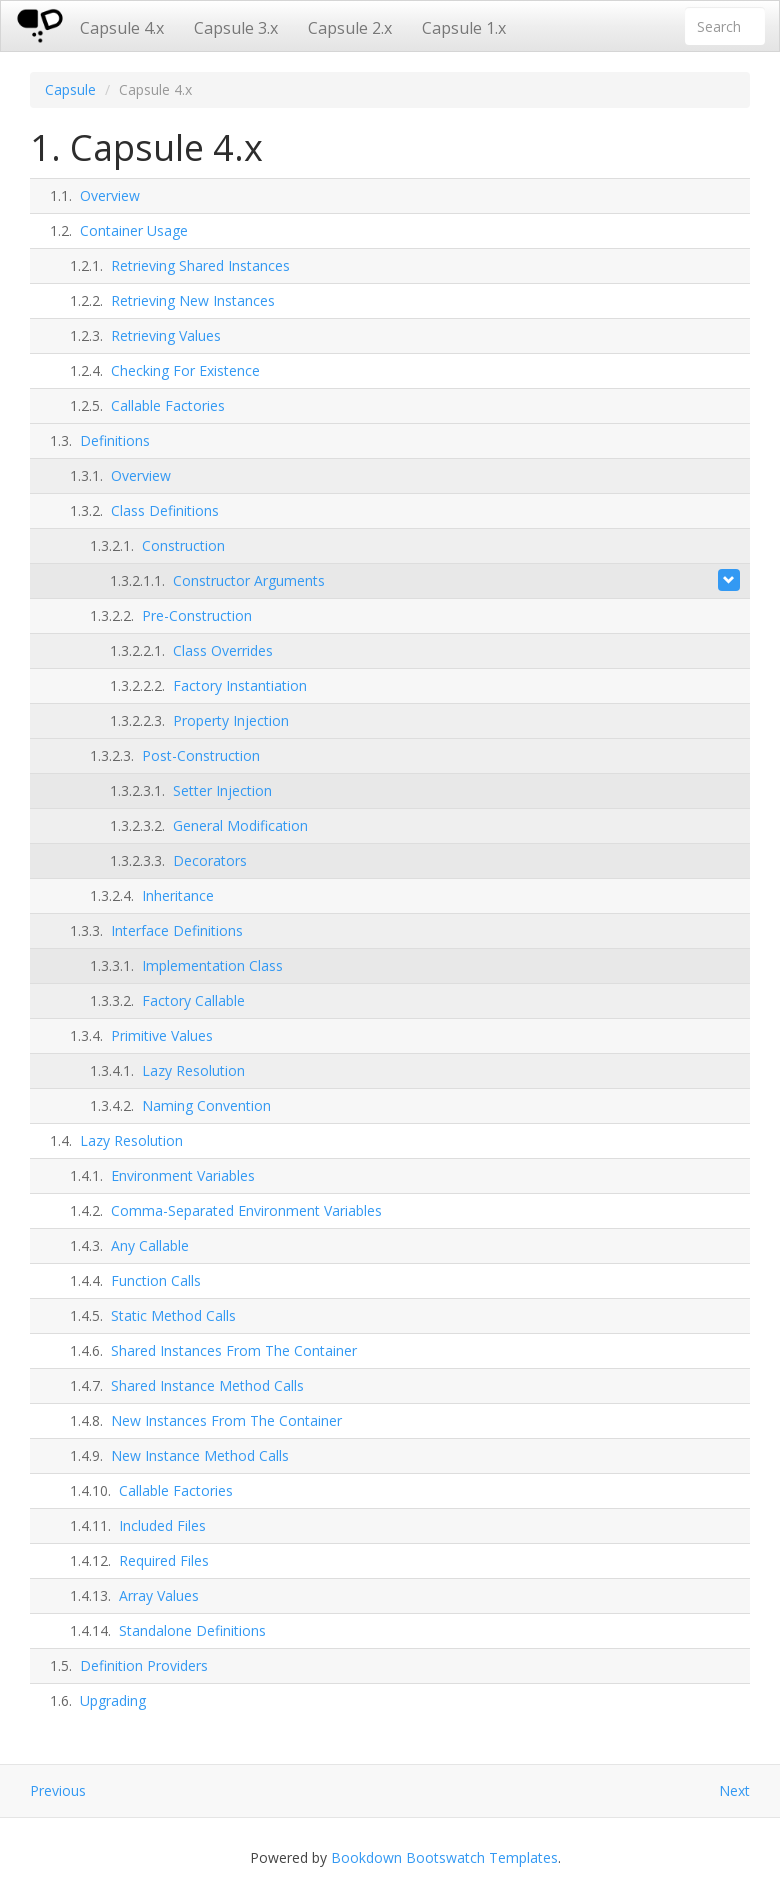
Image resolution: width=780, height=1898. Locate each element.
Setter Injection (222, 790)
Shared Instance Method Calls (207, 1385)
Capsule (70, 89)
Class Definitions (165, 510)
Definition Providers (144, 1665)
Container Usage (134, 230)
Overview (110, 195)
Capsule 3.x (236, 28)
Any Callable (150, 1245)
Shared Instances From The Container (234, 1350)
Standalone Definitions (192, 1630)
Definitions (115, 440)
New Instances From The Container (226, 1420)
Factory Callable (193, 1000)
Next (734, 1790)
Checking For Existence (185, 370)
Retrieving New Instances (193, 300)
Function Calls (156, 1280)
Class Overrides (223, 650)
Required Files (164, 1560)
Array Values (159, 1595)
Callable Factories (168, 405)
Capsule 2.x (350, 28)
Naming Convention (206, 1105)
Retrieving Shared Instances (200, 265)
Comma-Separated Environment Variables (246, 1210)
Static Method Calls (173, 1315)
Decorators (210, 860)
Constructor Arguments (249, 580)
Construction (183, 545)
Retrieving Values (166, 335)
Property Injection (231, 720)
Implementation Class (212, 965)
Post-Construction (201, 755)
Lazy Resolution (193, 1070)
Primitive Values (162, 1035)
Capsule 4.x (122, 28)
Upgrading (113, 1700)
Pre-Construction (197, 615)
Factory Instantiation (240, 685)
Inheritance (178, 895)
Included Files (162, 1525)
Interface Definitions (177, 930)
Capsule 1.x (464, 28)
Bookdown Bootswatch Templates (444, 1857)
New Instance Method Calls (200, 1455)
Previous (58, 1790)
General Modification (240, 825)
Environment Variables (183, 1175)
